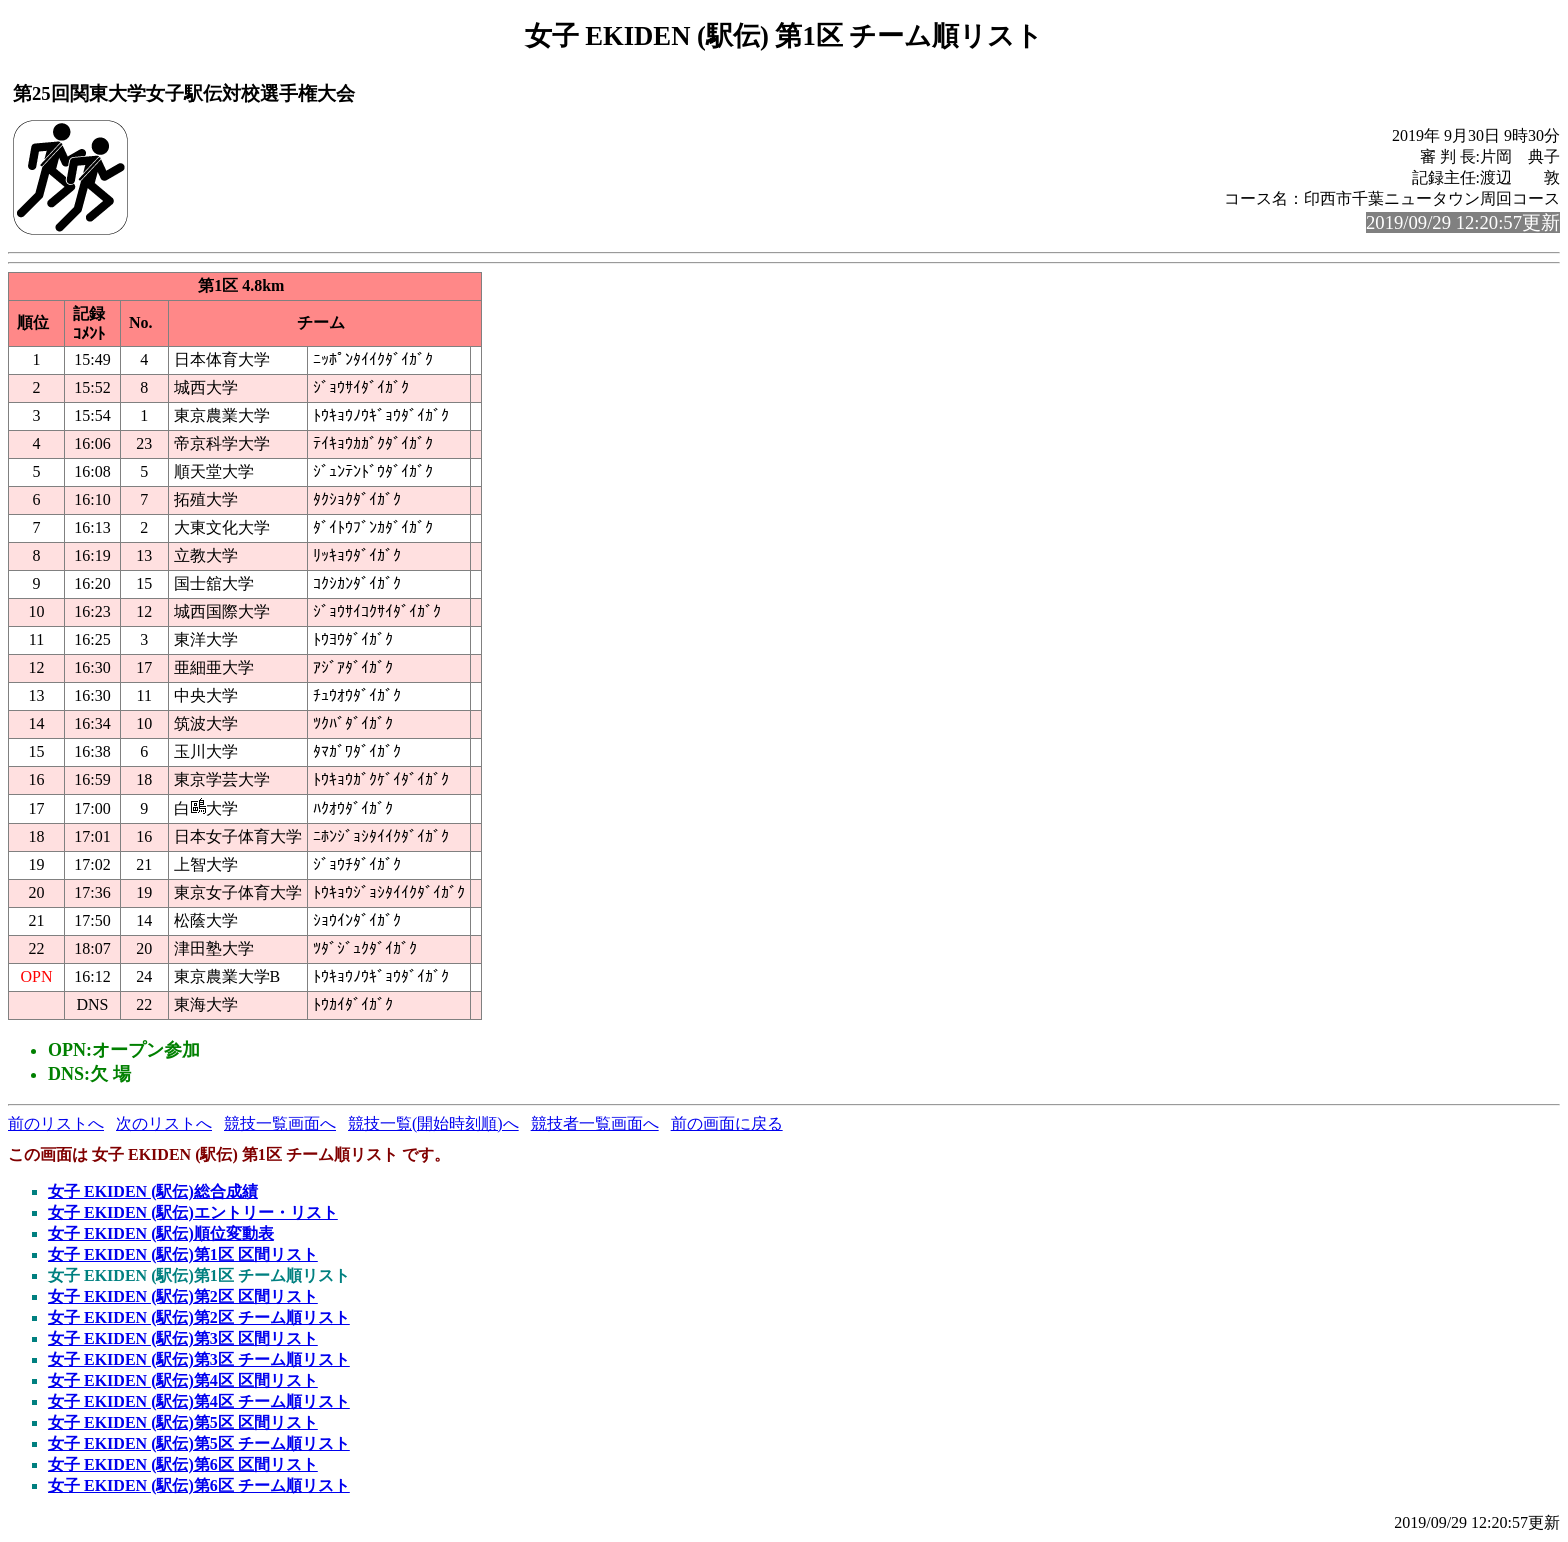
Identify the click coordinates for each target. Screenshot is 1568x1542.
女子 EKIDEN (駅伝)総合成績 (153, 1191)
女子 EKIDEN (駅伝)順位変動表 (161, 1233)
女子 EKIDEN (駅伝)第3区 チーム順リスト (199, 1359)
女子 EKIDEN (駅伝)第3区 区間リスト (183, 1338)
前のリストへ (56, 1123)
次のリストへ (164, 1123)
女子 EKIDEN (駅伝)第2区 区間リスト (183, 1296)
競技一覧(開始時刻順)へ (433, 1123)
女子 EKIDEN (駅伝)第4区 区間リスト (183, 1380)
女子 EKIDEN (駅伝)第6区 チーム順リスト (199, 1485)
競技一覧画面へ (280, 1123)
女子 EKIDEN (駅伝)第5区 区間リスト (183, 1422)
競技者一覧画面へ (595, 1123)
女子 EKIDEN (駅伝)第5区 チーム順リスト (199, 1443)
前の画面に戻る (727, 1123)
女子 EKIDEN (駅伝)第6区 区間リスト (183, 1464)
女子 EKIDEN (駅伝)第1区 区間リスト (183, 1254)
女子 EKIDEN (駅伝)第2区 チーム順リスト (199, 1317)
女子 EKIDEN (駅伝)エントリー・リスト (193, 1212)
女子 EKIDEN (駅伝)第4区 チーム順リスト (199, 1401)
